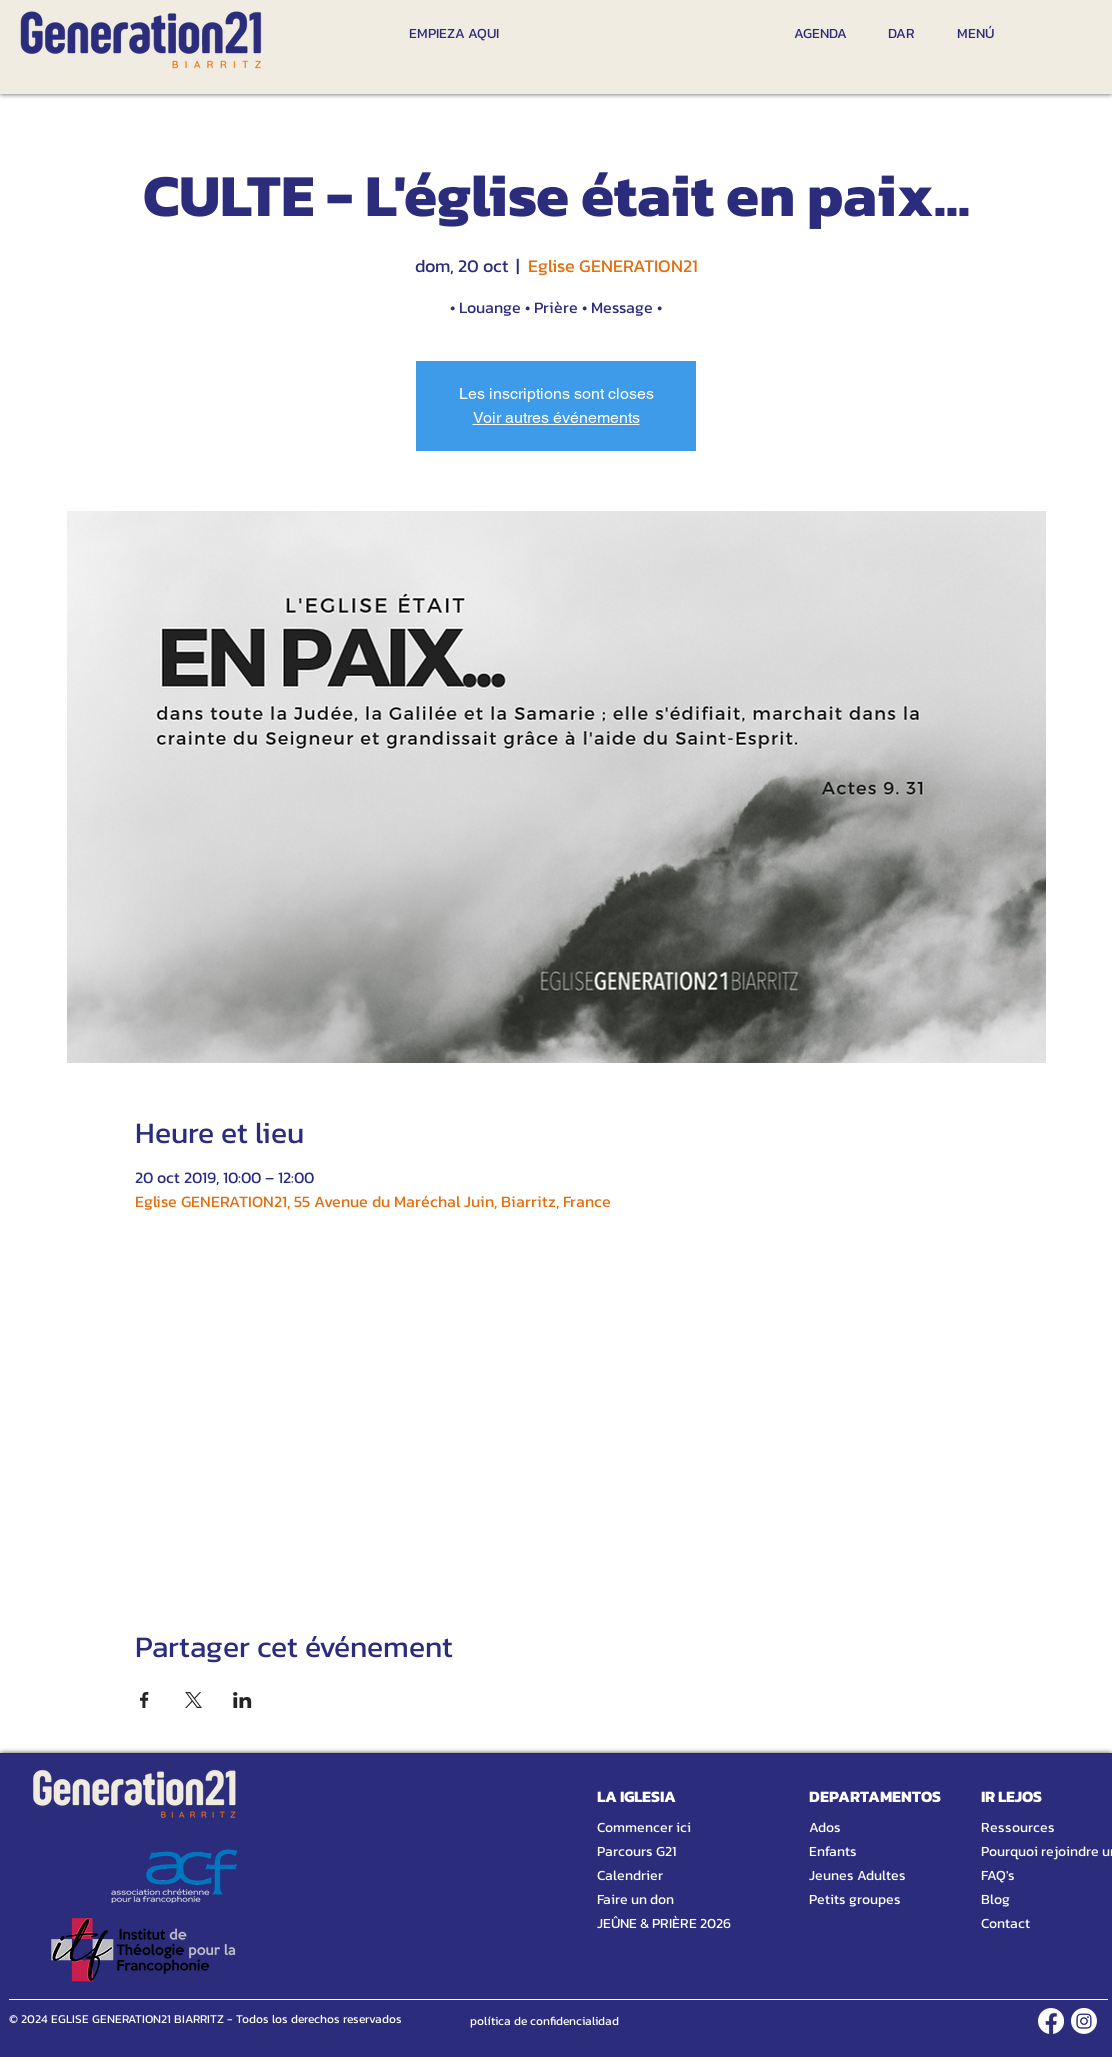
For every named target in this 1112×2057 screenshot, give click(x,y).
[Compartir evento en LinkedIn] (242, 1700)
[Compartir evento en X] (193, 1700)
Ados (825, 1827)
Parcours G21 (636, 1851)
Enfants (833, 1851)
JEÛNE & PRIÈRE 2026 (655, 1923)
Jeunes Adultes (857, 1875)
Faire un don (635, 1899)
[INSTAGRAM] (1084, 2021)
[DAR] (901, 33)
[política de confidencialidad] (544, 2021)
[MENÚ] (975, 33)
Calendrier (630, 1875)
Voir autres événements (556, 417)
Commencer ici (644, 1827)
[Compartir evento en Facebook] (144, 1700)
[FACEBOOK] (1051, 2021)
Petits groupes (855, 1899)
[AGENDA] (820, 33)
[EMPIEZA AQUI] (453, 33)
